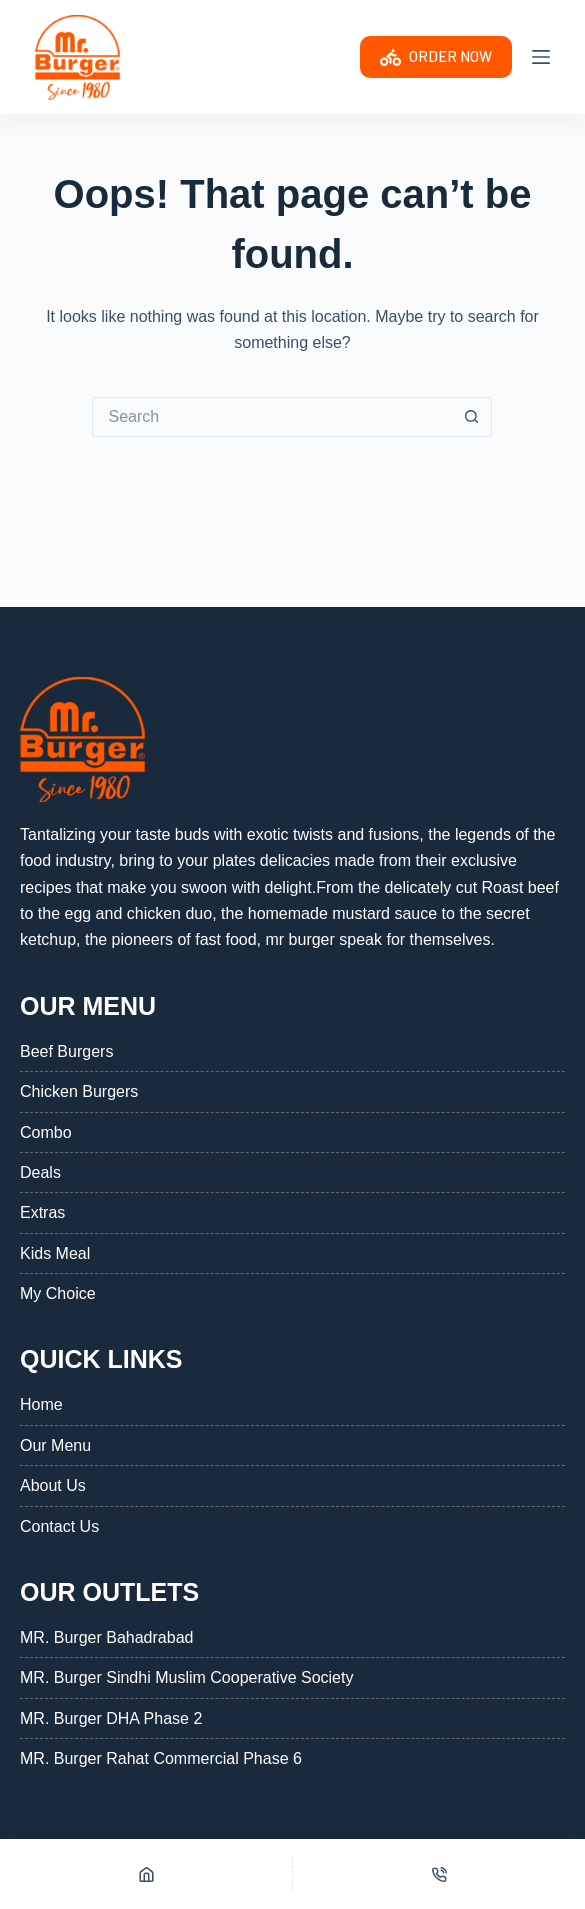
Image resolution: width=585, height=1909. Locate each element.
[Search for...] (272, 417)
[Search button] (472, 417)
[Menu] (541, 57)
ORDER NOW (436, 57)
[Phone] (439, 1874)
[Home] (146, 1874)
